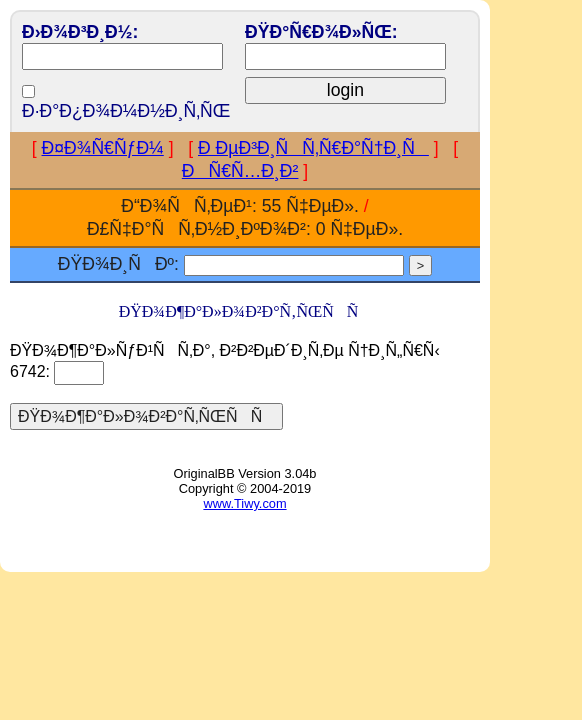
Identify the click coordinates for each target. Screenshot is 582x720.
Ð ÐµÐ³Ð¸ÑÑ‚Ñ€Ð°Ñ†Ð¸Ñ (313, 148)
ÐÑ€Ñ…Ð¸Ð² (240, 171)
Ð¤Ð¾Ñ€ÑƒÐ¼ (103, 148)
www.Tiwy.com (244, 503)
